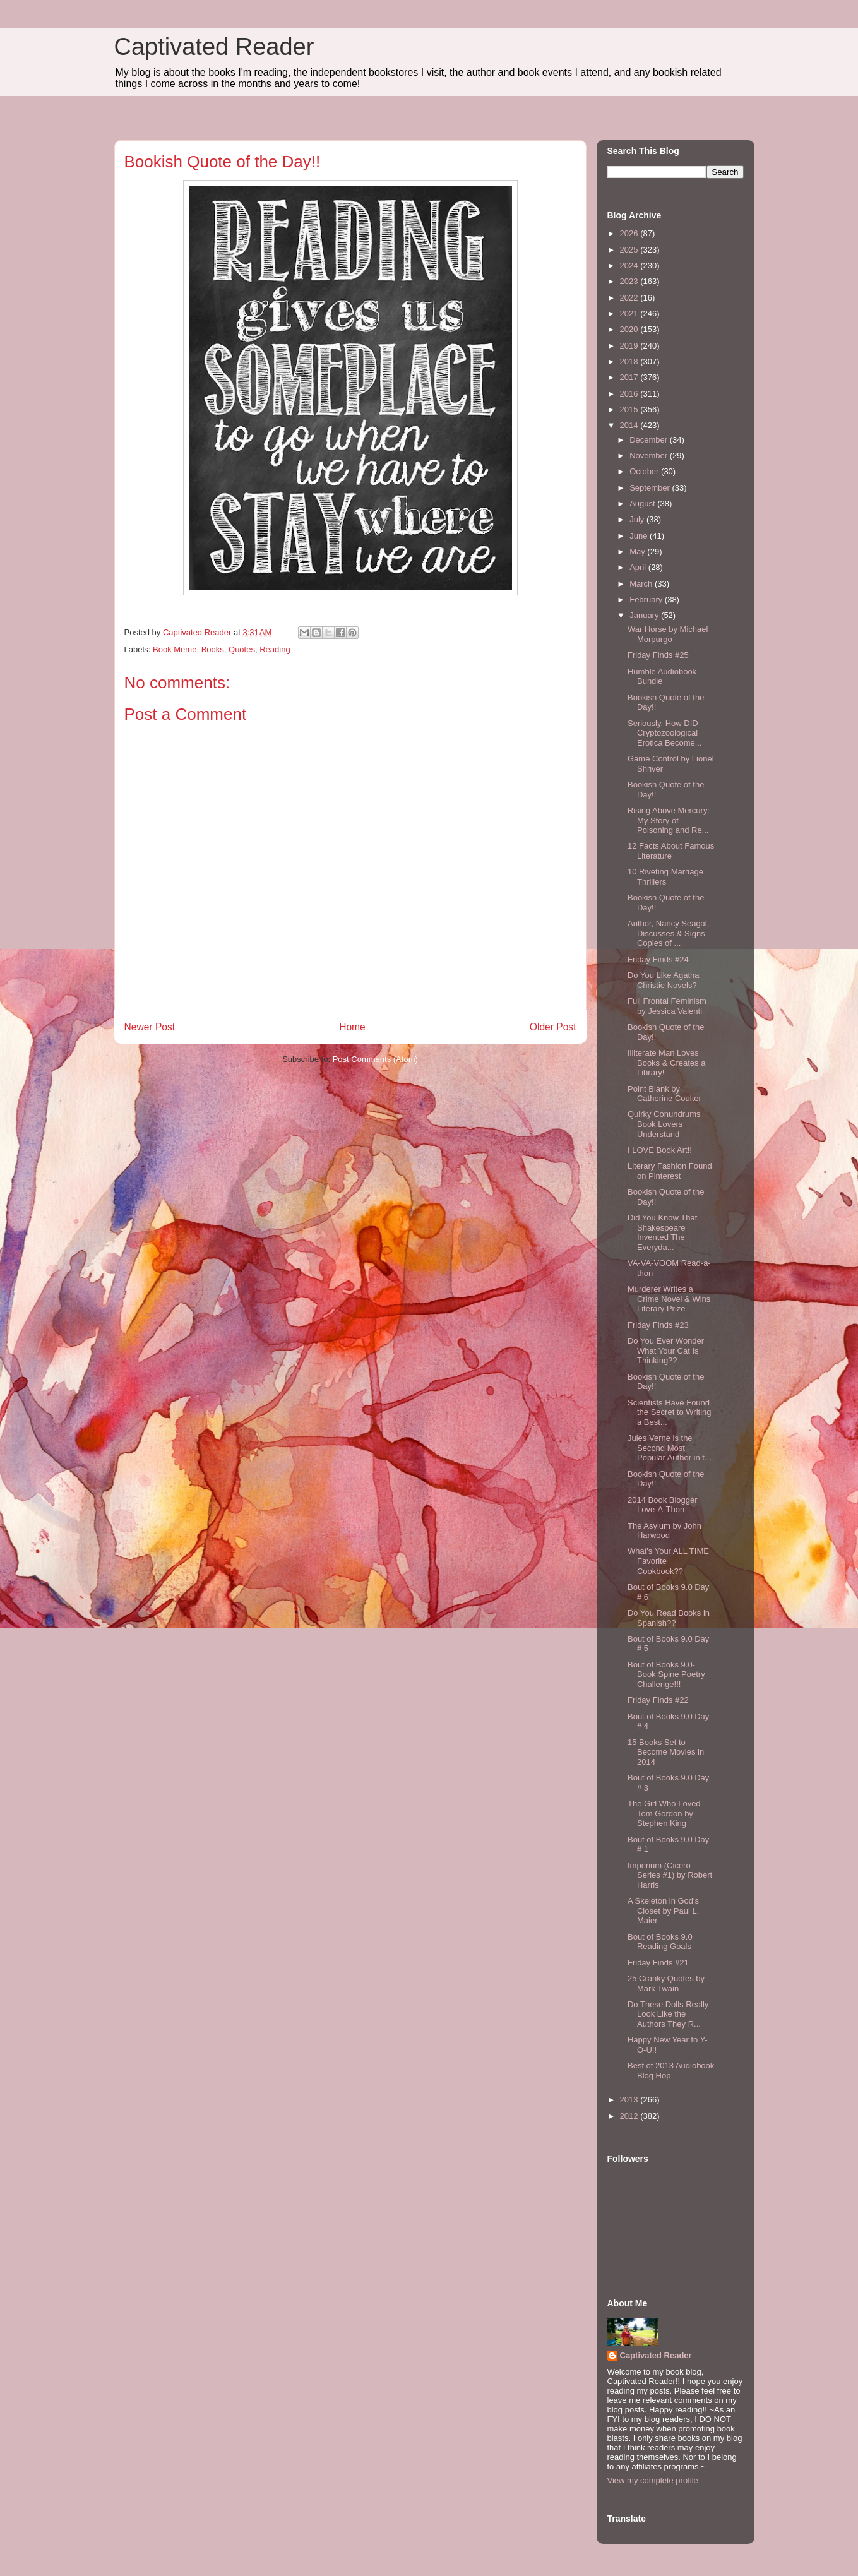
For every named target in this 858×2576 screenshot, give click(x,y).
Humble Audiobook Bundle (662, 676)
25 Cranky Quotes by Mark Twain (666, 1983)
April (638, 567)
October (645, 471)
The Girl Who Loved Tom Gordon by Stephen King (664, 1813)
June (639, 535)
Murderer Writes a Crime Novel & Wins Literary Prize (669, 1298)
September (650, 487)
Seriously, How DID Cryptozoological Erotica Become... (665, 733)
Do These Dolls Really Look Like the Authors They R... (668, 2014)
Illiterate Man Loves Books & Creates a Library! (666, 1062)
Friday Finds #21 (658, 1962)
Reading (274, 649)
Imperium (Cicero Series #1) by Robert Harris (670, 1875)
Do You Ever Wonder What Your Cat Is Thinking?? (666, 1350)
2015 (630, 409)
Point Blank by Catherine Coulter (664, 1094)
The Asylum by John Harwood (664, 1531)
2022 (630, 297)
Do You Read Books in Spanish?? (669, 1618)
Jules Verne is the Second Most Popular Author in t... (670, 1447)
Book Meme (174, 649)
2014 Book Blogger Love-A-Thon (663, 1505)
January (645, 615)
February (647, 599)
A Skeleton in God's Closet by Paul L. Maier (663, 1910)
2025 (630, 249)
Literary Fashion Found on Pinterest (670, 1171)
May (638, 551)
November (649, 455)
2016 (630, 393)
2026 (630, 233)
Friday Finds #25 (658, 655)
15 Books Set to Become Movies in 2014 (666, 1752)
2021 (630, 313)
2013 (630, 2099)
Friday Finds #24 (658, 959)
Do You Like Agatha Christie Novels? (664, 980)
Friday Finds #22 (658, 1700)
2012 (630, 2116)
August (643, 503)
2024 (630, 265)
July (637, 519)
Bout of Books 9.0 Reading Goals (660, 1942)
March (642, 583)
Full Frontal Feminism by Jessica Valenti (667, 1006)
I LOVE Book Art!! (660, 1150)
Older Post (553, 1027)
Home (352, 1027)
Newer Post (150, 1027)
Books (212, 649)
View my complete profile (652, 2480)
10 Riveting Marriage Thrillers (665, 876)
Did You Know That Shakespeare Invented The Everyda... (662, 1232)
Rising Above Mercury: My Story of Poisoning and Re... (669, 820)
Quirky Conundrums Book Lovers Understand (664, 1123)
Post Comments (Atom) (375, 1059)
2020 (630, 329)
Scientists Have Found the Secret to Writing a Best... (670, 1412)
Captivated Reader (214, 46)
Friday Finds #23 (658, 1325)
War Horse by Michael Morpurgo (668, 634)
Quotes (242, 649)
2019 (630, 345)
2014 (630, 425)
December (649, 439)
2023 (630, 281)
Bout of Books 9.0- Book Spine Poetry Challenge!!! (666, 1674)
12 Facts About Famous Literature (671, 851)
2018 (630, 361)
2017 (630, 377)
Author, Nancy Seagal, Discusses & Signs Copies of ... (668, 933)
